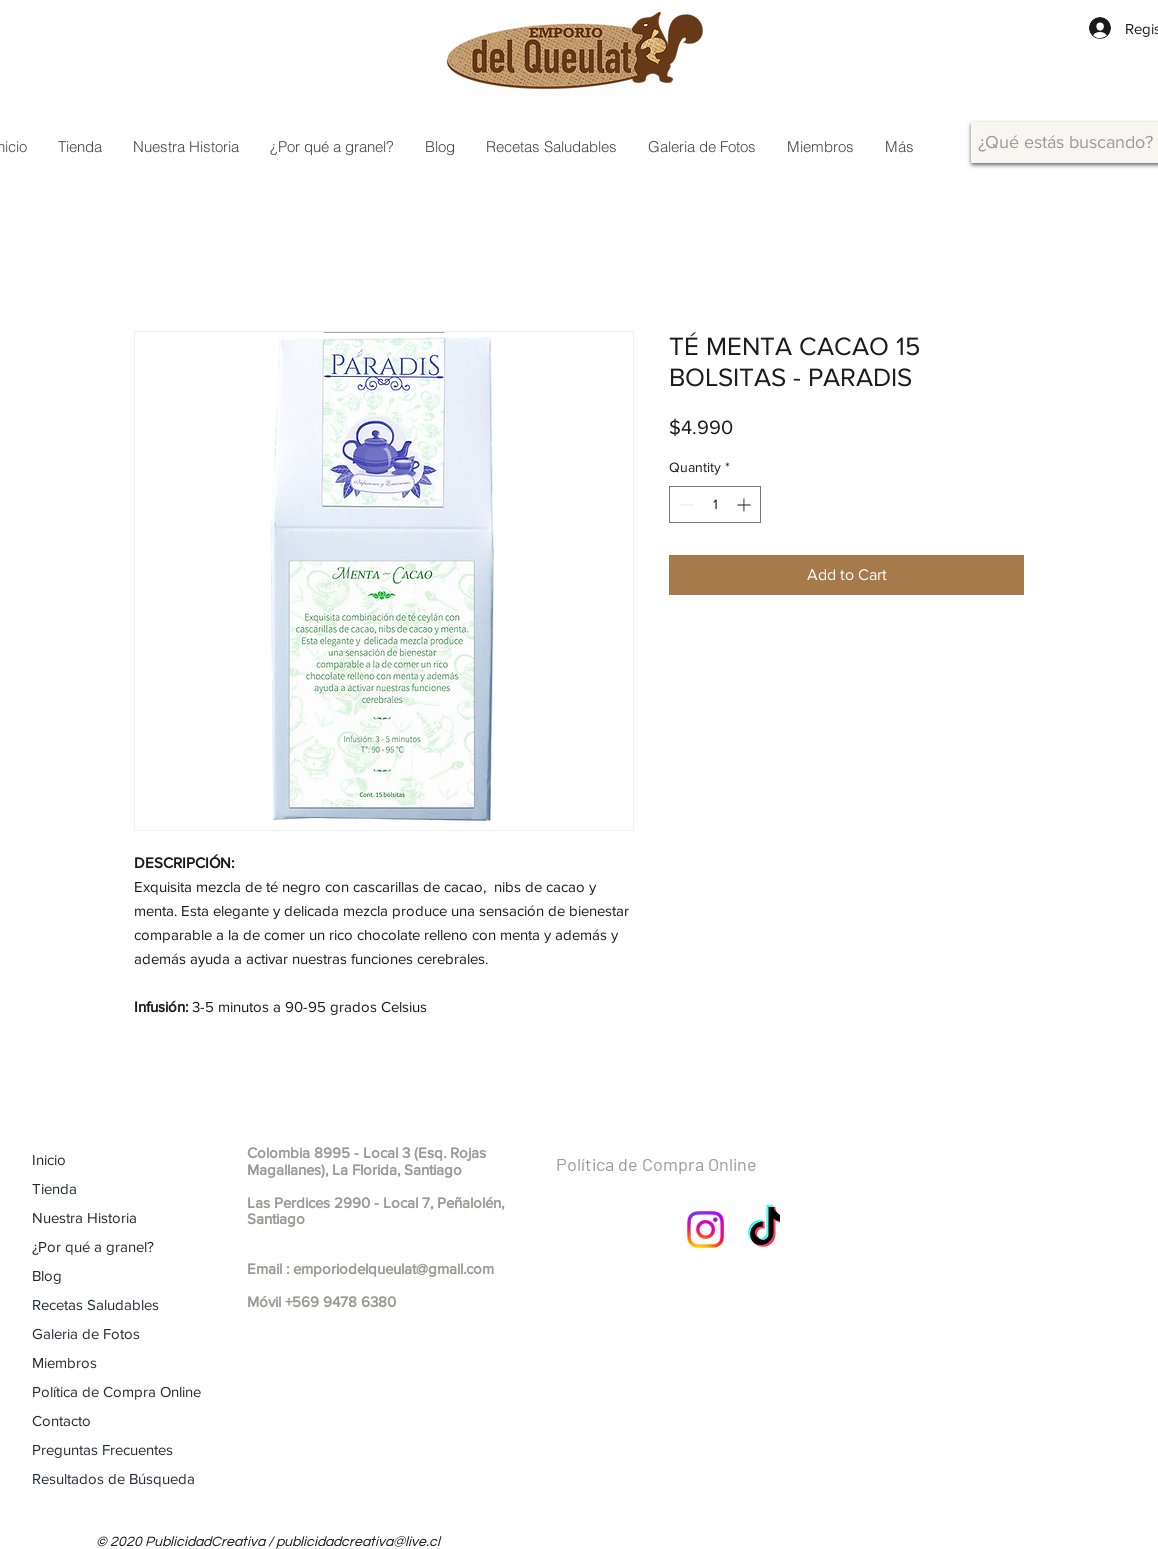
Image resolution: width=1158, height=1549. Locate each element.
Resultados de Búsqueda (113, 1478)
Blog (47, 1275)
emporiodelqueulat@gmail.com (393, 1268)
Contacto (61, 1420)
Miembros (64, 1362)
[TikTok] (766, 1229)
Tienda (54, 1188)
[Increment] (745, 504)
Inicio (49, 1159)
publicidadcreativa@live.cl (358, 1542)
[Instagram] (705, 1229)
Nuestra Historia (84, 1217)
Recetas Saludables (95, 1304)
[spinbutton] (715, 504)
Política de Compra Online (116, 1391)
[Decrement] (684, 504)
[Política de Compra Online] (704, 1165)
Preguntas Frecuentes (102, 1449)
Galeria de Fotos (86, 1333)
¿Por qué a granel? (93, 1246)
